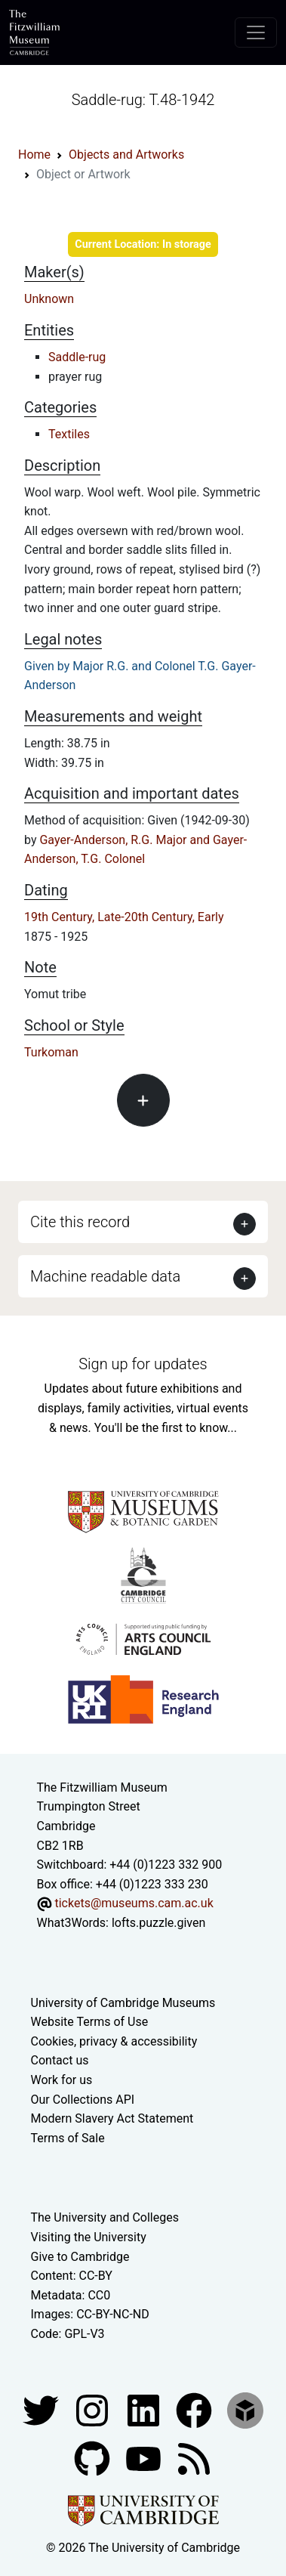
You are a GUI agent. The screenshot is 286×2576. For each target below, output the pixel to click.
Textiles (69, 434)
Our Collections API (83, 2099)
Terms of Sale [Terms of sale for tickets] (68, 2138)
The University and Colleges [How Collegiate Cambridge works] (105, 2217)
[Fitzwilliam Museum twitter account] (42, 2409)
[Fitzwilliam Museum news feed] (194, 2458)
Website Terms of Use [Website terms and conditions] (90, 2022)
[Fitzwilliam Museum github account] (93, 2458)
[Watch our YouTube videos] (145, 2458)
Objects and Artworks (126, 154)
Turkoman (51, 1052)
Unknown (49, 299)
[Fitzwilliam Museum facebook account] (145, 2409)
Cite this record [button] (80, 1222)
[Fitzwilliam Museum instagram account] (93, 2409)
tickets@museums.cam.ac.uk (133, 1903)
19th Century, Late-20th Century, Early (124, 917)
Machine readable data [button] (105, 1276)
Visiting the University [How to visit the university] (88, 2237)
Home (34, 154)
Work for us (62, 2080)
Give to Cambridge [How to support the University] (80, 2257)
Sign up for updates (142, 1364)
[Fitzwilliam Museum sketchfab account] (245, 2409)
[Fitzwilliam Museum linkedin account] (195, 2409)
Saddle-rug (77, 357)
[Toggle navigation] (256, 32)
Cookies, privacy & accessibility (114, 2041)
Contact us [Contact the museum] (60, 2060)
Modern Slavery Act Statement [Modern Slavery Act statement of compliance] (112, 2118)
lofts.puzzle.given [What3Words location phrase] (158, 1923)
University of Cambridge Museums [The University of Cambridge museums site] (123, 2003)
